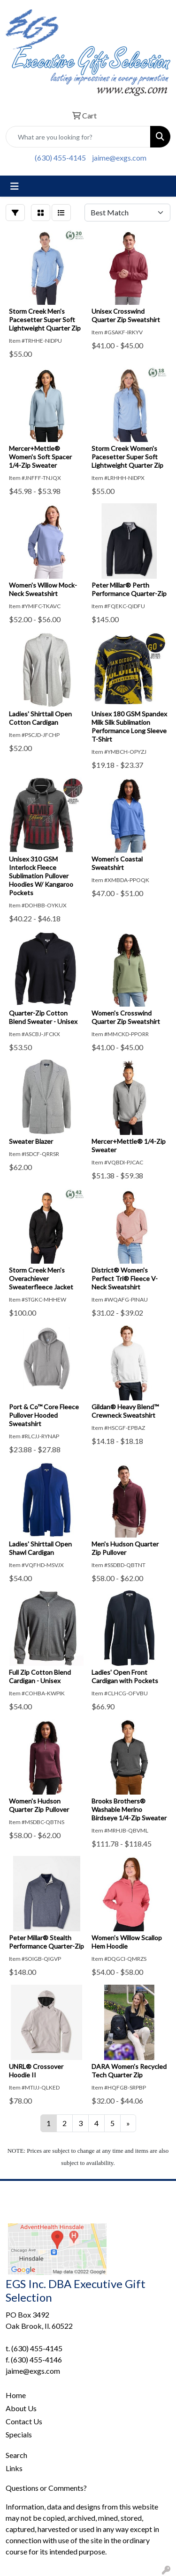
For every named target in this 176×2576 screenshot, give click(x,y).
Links (14, 2468)
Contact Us (24, 2421)
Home (16, 2395)
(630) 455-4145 (60, 157)
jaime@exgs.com (119, 157)
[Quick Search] (78, 136)
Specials (19, 2434)
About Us (21, 2408)
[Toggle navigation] (14, 186)
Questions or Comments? (46, 2487)
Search (16, 2455)
